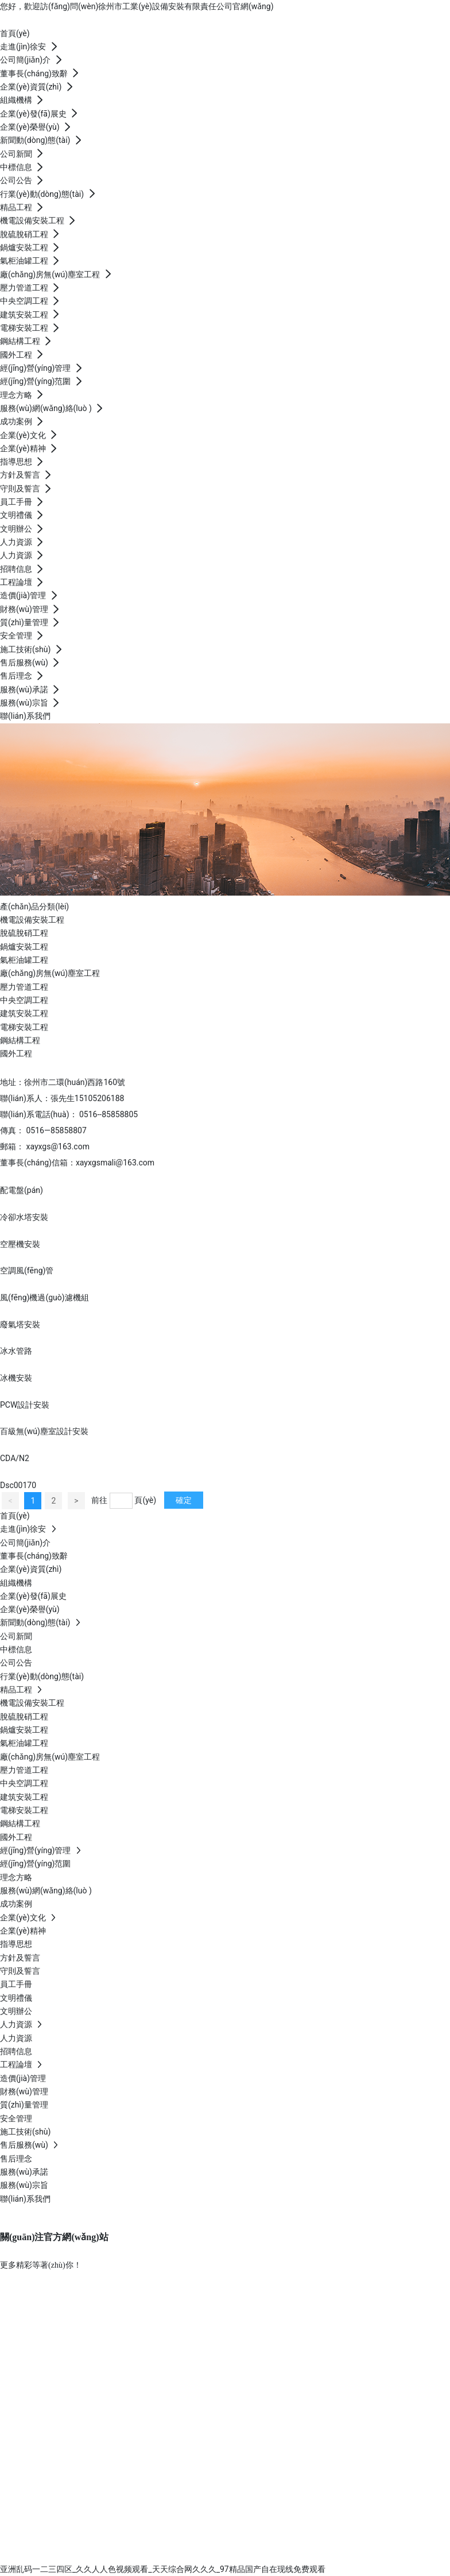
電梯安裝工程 (24, 1027)
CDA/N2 (14, 1458)
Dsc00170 (18, 1485)
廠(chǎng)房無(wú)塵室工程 (50, 973)
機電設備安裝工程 (32, 919)
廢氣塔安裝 (20, 1324)
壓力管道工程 (24, 986)
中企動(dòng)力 (254, 2554)
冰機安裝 (16, 1377)
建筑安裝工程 (24, 1013)
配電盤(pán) (21, 1190)
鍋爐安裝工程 (24, 946)
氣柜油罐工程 (24, 959)
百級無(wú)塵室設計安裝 (44, 1431)
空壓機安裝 (20, 1244)
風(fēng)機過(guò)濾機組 (44, 1297)
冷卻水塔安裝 (24, 1217)
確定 (184, 1500)
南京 (293, 2554)
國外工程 (16, 1053)
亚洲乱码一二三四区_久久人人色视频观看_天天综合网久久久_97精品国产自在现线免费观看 (162, 2569)
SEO (310, 2554)
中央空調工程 (24, 1000)
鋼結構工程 (20, 1040)
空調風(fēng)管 (26, 1270)
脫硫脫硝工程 (24, 933)
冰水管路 (16, 1350)
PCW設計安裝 (24, 1404)
